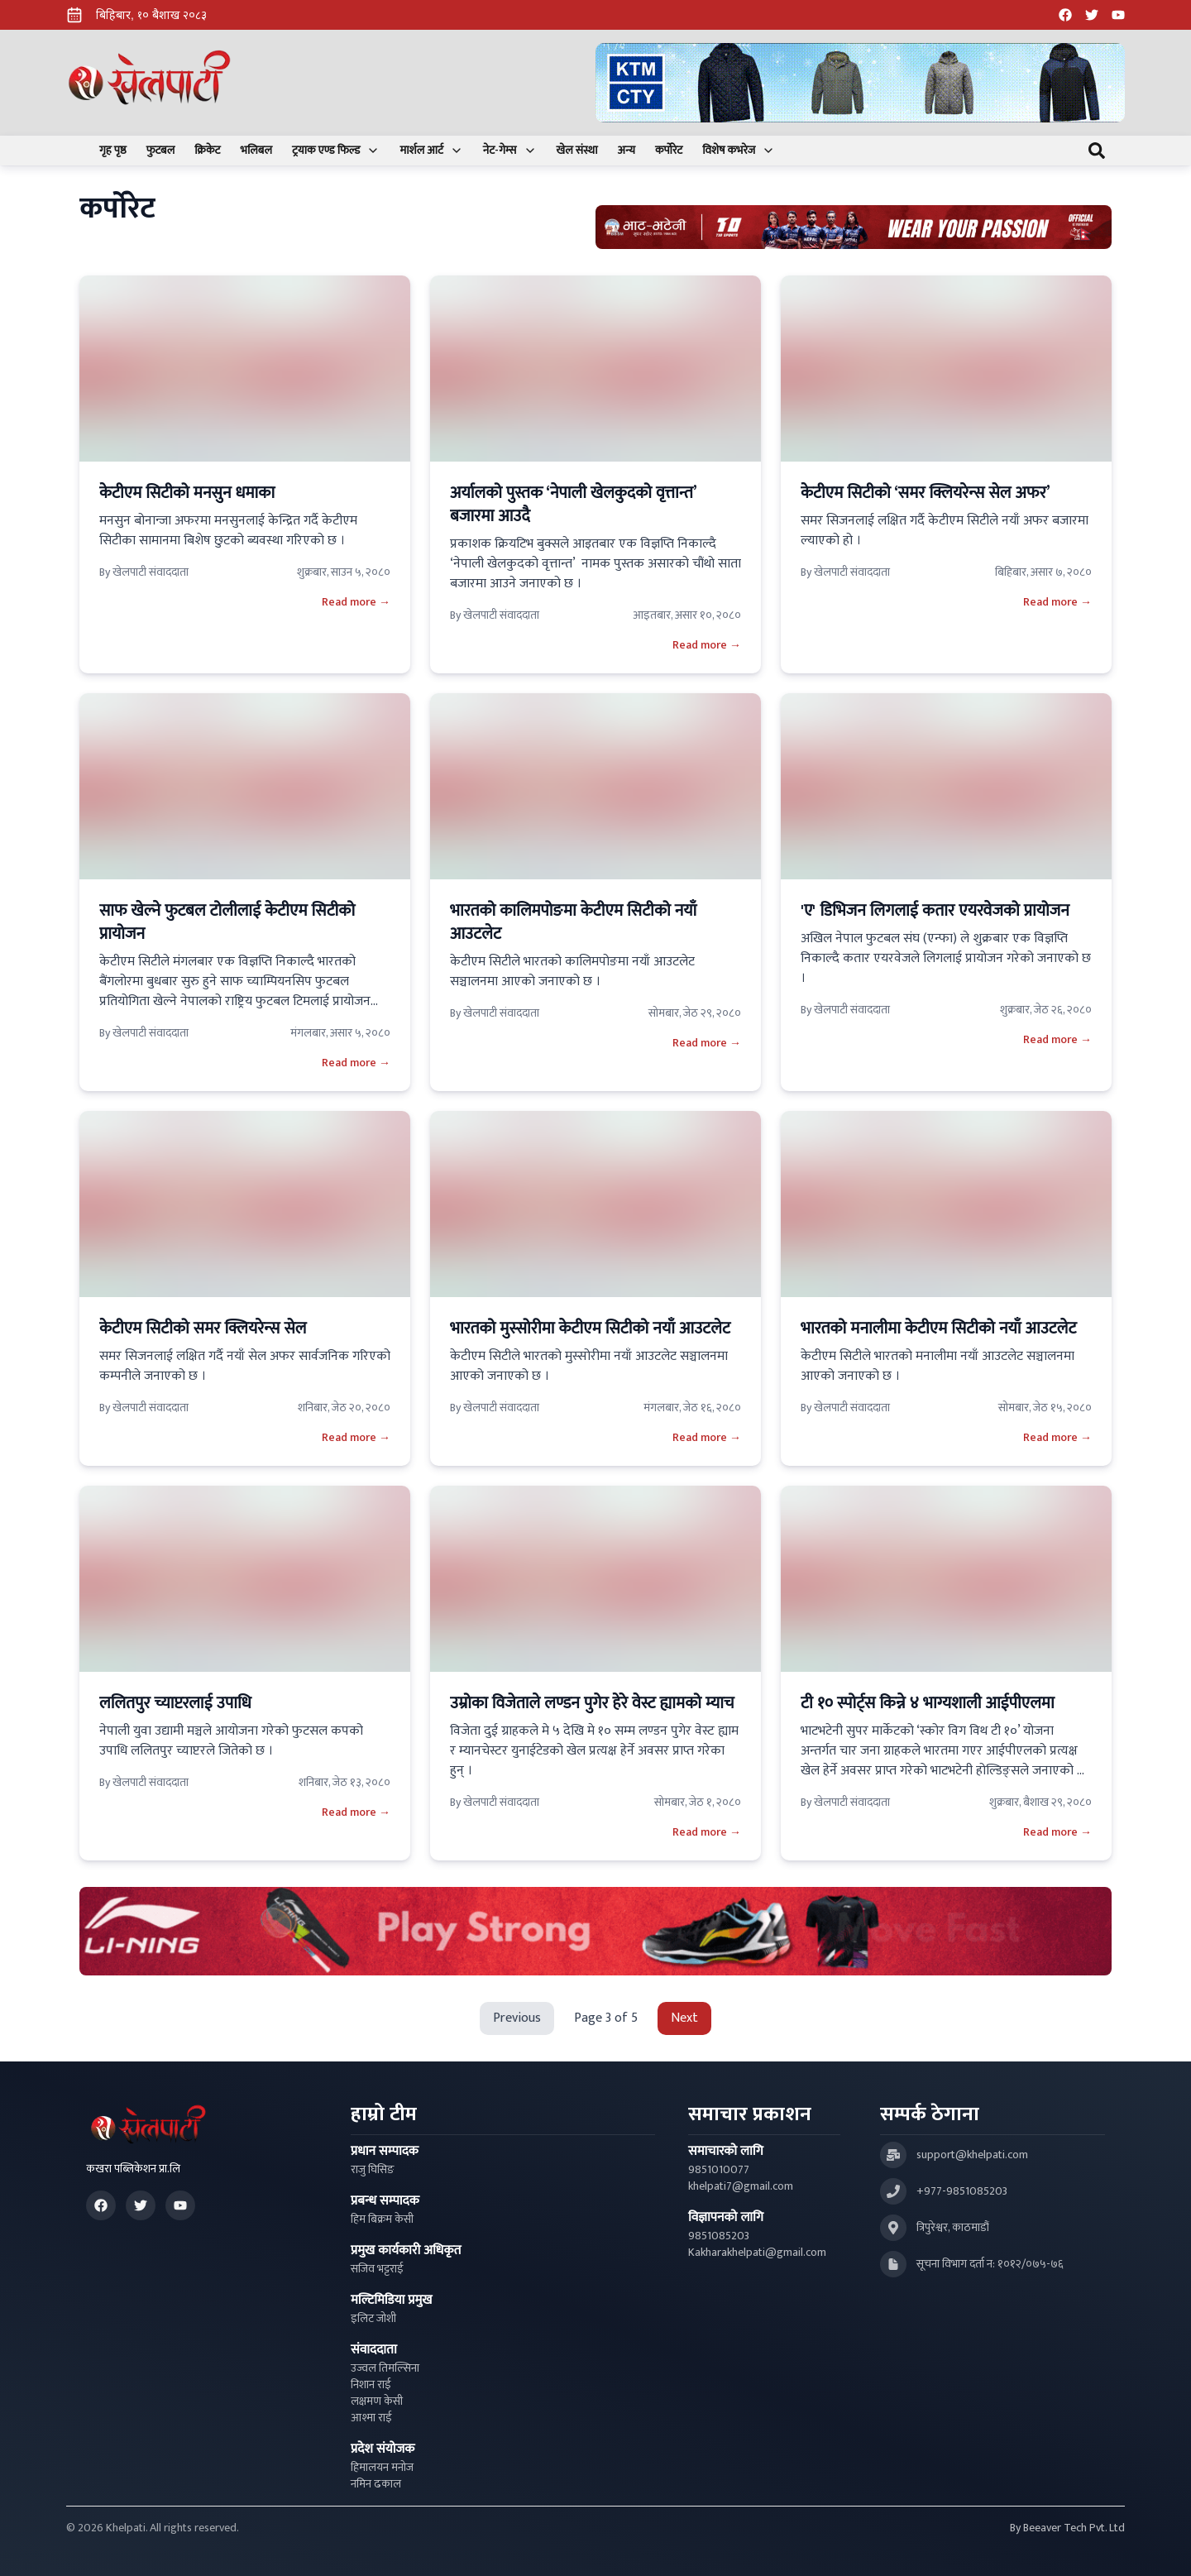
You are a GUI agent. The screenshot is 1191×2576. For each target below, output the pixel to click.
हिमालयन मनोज (382, 2467)
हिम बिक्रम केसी (382, 2219)
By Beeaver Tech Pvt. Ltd (1067, 2528)
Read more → (356, 602)
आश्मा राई (371, 2418)
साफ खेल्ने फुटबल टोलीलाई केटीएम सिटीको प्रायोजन (227, 922)
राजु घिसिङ (373, 2170)
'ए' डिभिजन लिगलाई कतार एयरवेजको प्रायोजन (935, 911)
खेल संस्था (577, 150)
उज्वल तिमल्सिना (385, 2368)
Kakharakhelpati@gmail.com (757, 2252)
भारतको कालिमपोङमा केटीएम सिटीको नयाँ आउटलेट (573, 922)
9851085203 (718, 2236)
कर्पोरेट (668, 150)
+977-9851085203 (961, 2191)
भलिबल (256, 150)
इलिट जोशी (373, 2318)
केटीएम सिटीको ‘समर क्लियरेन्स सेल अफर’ (925, 493)
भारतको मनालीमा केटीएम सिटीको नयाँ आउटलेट (938, 1328)
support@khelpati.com (972, 2155)
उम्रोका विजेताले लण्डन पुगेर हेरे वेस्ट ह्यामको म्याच (592, 1703)
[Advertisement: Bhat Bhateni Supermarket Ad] (854, 227)
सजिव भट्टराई (377, 2269)
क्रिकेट (207, 150)
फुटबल (160, 150)
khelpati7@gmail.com (740, 2186)
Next (684, 2018)
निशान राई (371, 2385)
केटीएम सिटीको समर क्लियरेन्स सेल (202, 1328)
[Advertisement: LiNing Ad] (595, 1931)
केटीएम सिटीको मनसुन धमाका (187, 493)
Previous (517, 2018)
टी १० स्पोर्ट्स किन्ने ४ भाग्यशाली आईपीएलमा (930, 1703)
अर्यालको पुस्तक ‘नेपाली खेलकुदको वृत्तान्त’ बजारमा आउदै (573, 504)
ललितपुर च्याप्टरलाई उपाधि (177, 1703)
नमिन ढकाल (376, 2484)
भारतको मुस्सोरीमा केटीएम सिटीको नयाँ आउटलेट (590, 1328)
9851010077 (718, 2170)
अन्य (626, 150)
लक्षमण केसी (377, 2401)
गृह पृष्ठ (113, 150)
